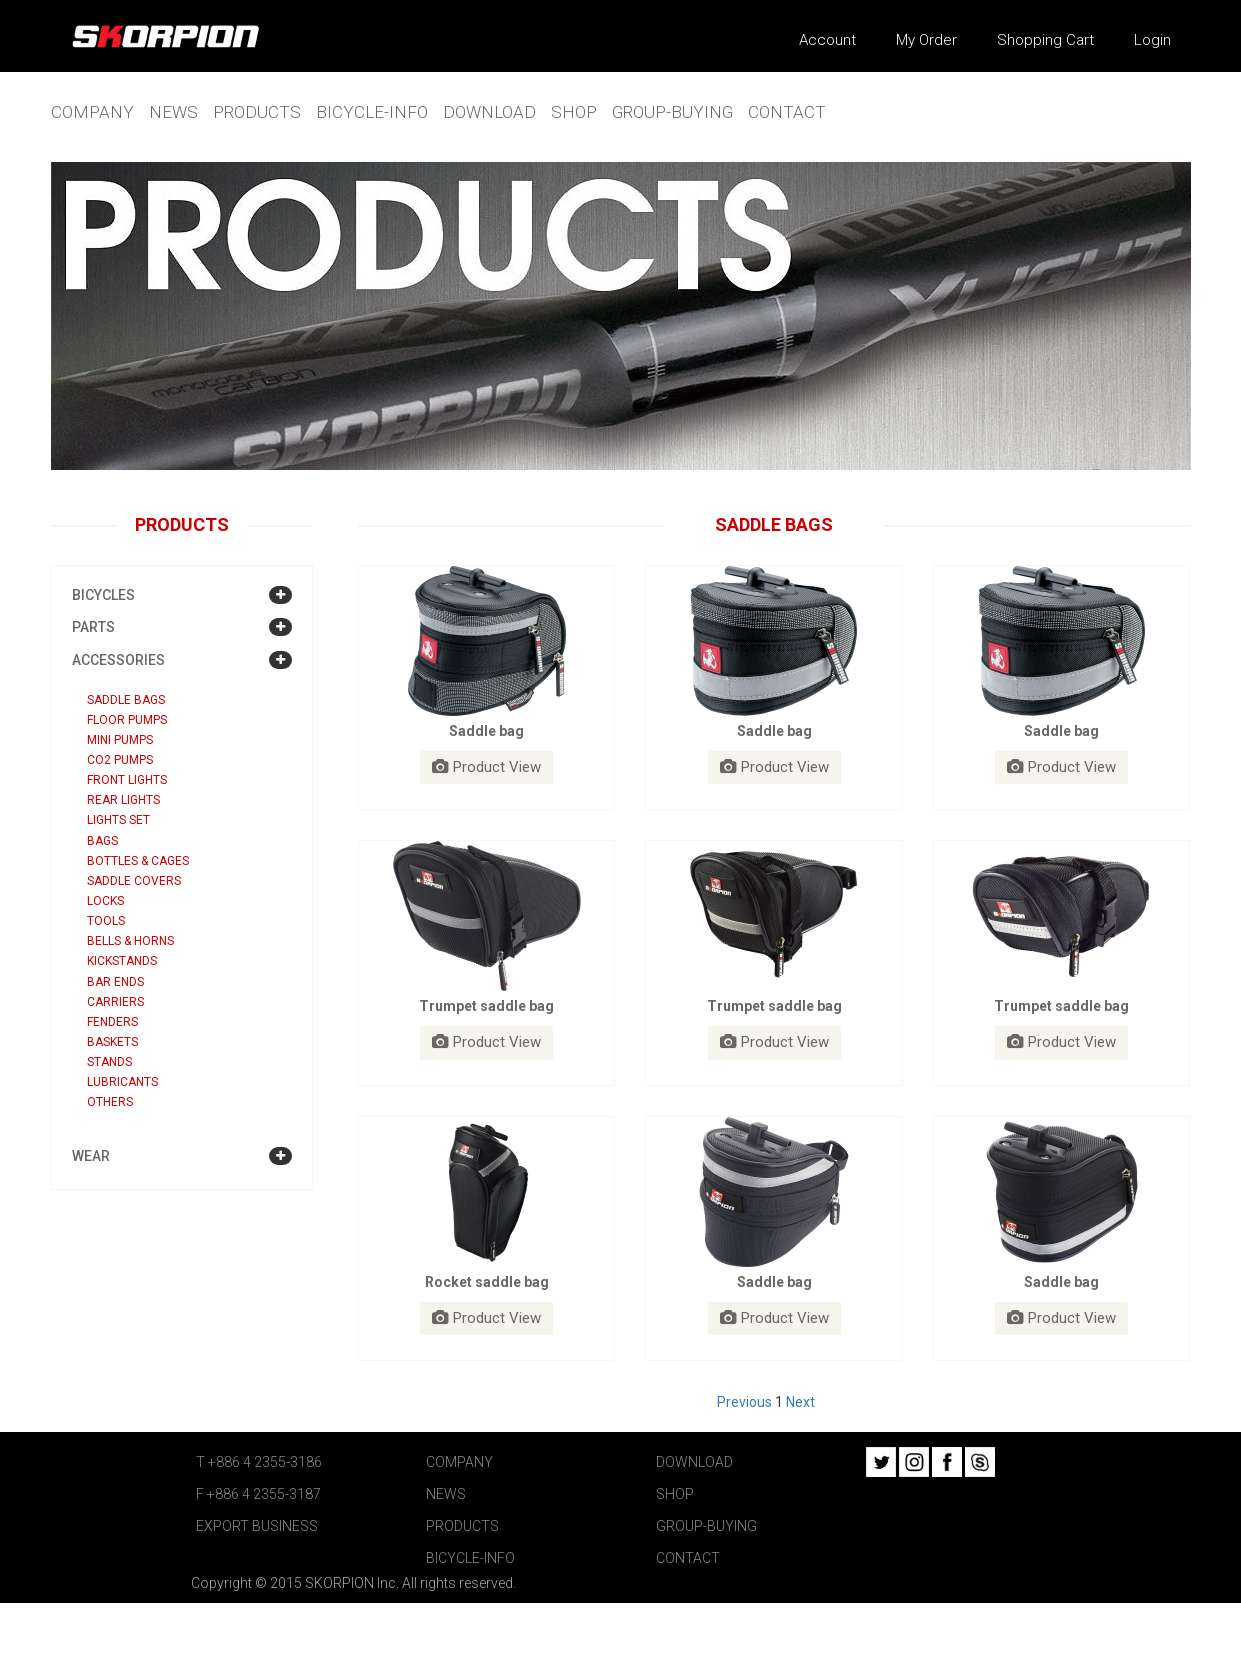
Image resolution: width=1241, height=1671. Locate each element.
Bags (102, 841)
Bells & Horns (130, 941)
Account (827, 40)
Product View (486, 767)
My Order (926, 40)
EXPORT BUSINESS (257, 1526)
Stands (109, 1062)
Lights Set (118, 820)
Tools (106, 921)
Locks (105, 901)
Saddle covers (134, 881)
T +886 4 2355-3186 (259, 1462)
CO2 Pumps (120, 760)
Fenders (112, 1022)
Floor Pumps (127, 720)
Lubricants (122, 1082)
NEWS (173, 112)
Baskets (112, 1042)
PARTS (93, 627)
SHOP (574, 112)
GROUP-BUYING (672, 112)
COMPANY (92, 112)
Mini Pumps (120, 740)
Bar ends (115, 982)
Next (800, 1402)
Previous (744, 1402)
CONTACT (787, 112)
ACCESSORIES (118, 660)
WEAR (91, 1156)
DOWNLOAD (489, 112)
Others (110, 1102)
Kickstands (122, 961)
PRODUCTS (257, 112)
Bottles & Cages (138, 861)
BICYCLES (103, 595)
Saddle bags (126, 700)
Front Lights (127, 780)
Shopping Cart (1045, 40)
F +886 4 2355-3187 (258, 1494)
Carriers (115, 1002)
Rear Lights (123, 800)
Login (1152, 40)
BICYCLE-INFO (372, 112)
